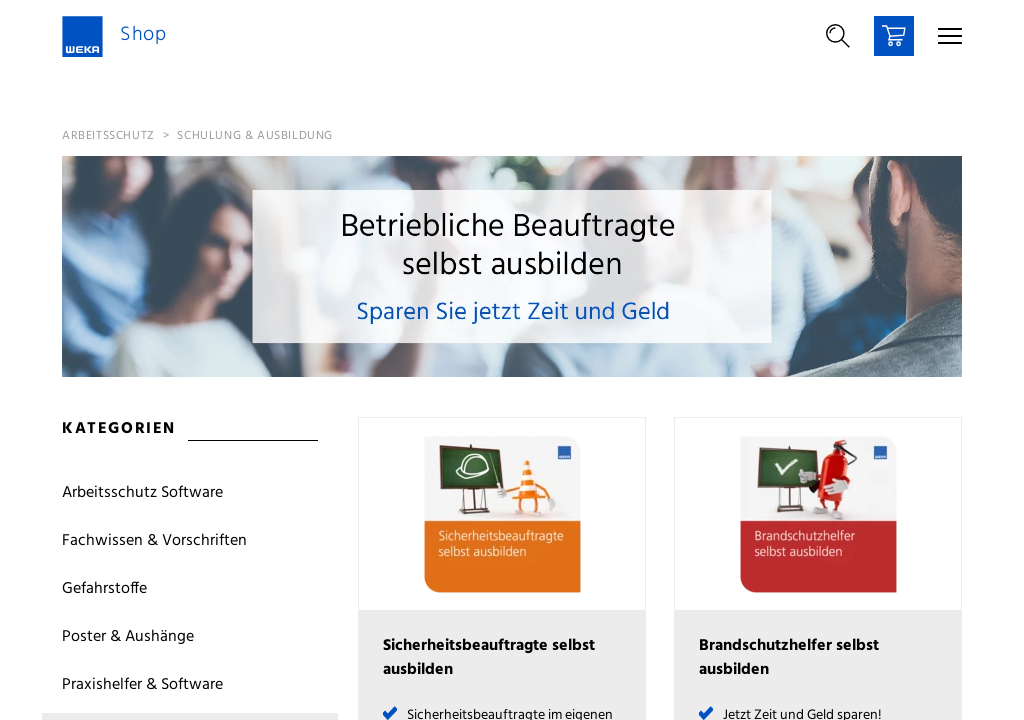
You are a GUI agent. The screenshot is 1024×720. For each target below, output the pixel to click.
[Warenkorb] (894, 36)
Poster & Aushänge (128, 637)
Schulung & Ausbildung (255, 136)
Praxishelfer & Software (142, 685)
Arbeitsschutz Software (142, 493)
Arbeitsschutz (108, 136)
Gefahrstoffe (104, 589)
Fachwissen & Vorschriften (154, 541)
